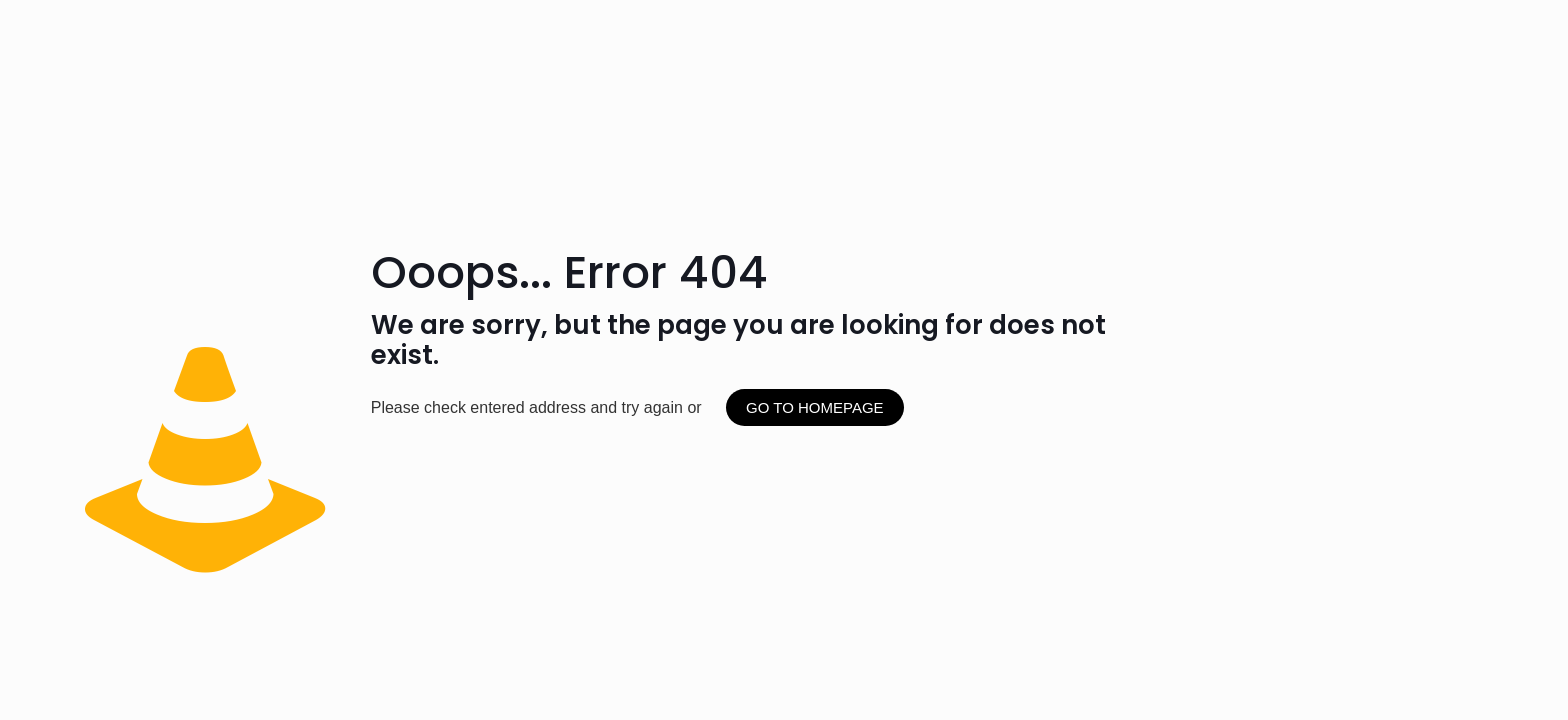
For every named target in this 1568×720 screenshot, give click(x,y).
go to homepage (815, 407)
